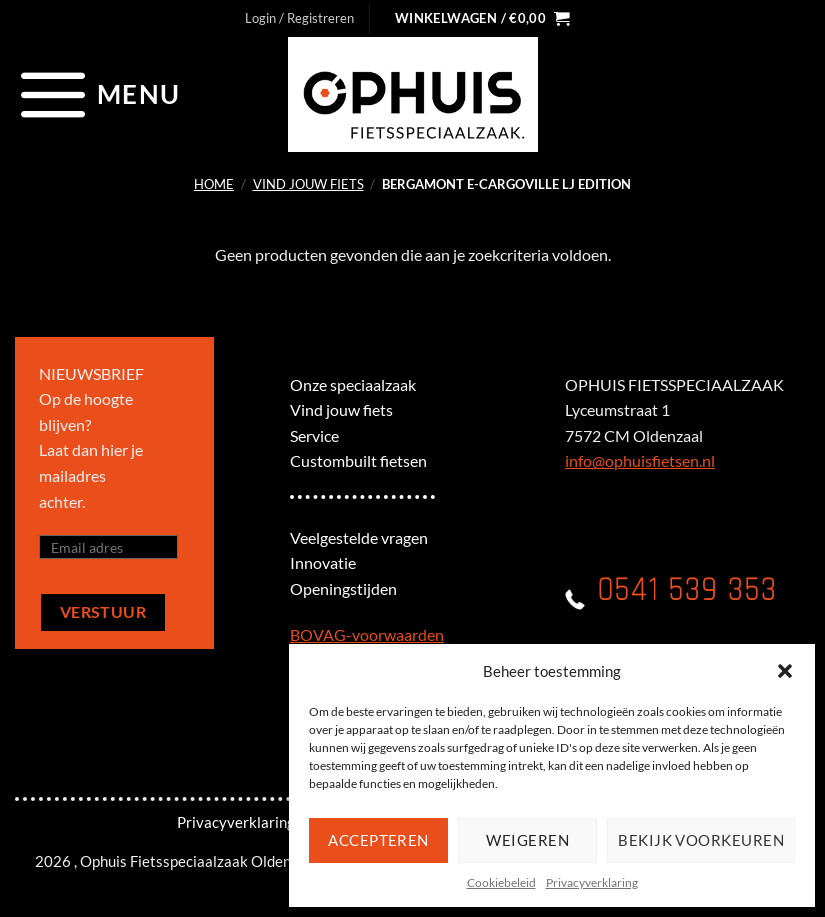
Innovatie (323, 562)
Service (314, 435)
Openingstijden (343, 588)
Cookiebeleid (501, 882)
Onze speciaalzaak (353, 384)
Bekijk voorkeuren (701, 840)
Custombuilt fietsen (358, 460)
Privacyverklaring (592, 882)
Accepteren (378, 840)
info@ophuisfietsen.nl (640, 460)
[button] (785, 671)
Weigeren (527, 840)
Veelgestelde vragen (359, 537)
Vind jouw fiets (308, 184)
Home (214, 184)
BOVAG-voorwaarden (367, 634)
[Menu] (97, 94)
